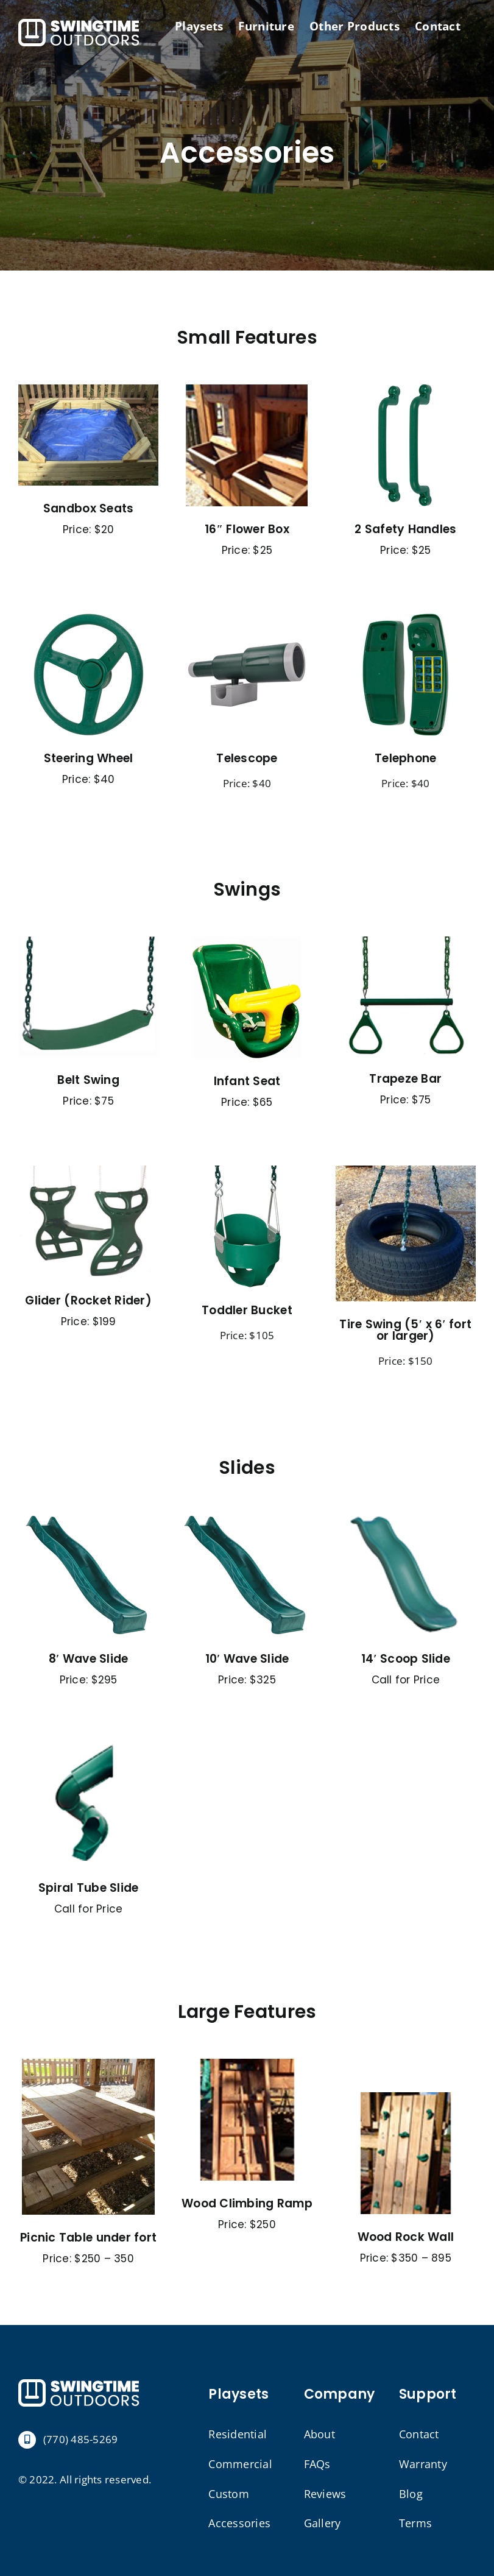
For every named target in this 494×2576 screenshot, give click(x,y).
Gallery (322, 2523)
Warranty (423, 2464)
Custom (228, 2493)
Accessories (239, 2523)
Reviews (325, 2493)
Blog (411, 2493)
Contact (419, 2434)
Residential (237, 2434)
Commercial (240, 2464)
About (319, 2434)
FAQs (317, 2464)
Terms (415, 2523)
